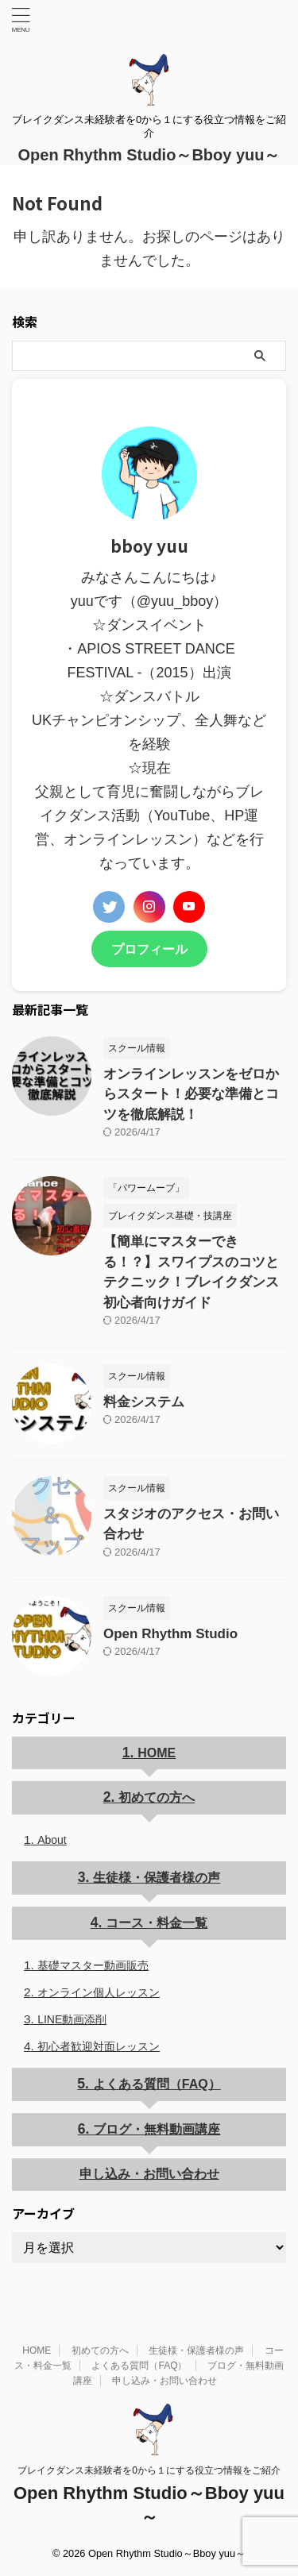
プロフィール (149, 949)
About (52, 1840)
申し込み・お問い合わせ (149, 2174)
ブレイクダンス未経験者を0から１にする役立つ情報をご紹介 (149, 2470)
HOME (156, 1753)
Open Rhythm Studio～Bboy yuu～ (149, 155)
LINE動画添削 (71, 2019)
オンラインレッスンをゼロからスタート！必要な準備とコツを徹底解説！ (191, 1094)
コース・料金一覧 (156, 1923)
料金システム (143, 1401)
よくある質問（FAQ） (157, 2084)
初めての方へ (156, 1797)
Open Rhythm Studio (170, 1633)
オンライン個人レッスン (98, 1992)
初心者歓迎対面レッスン (98, 2046)
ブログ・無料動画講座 (156, 2129)
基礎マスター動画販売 (93, 1965)
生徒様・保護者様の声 (156, 1877)
